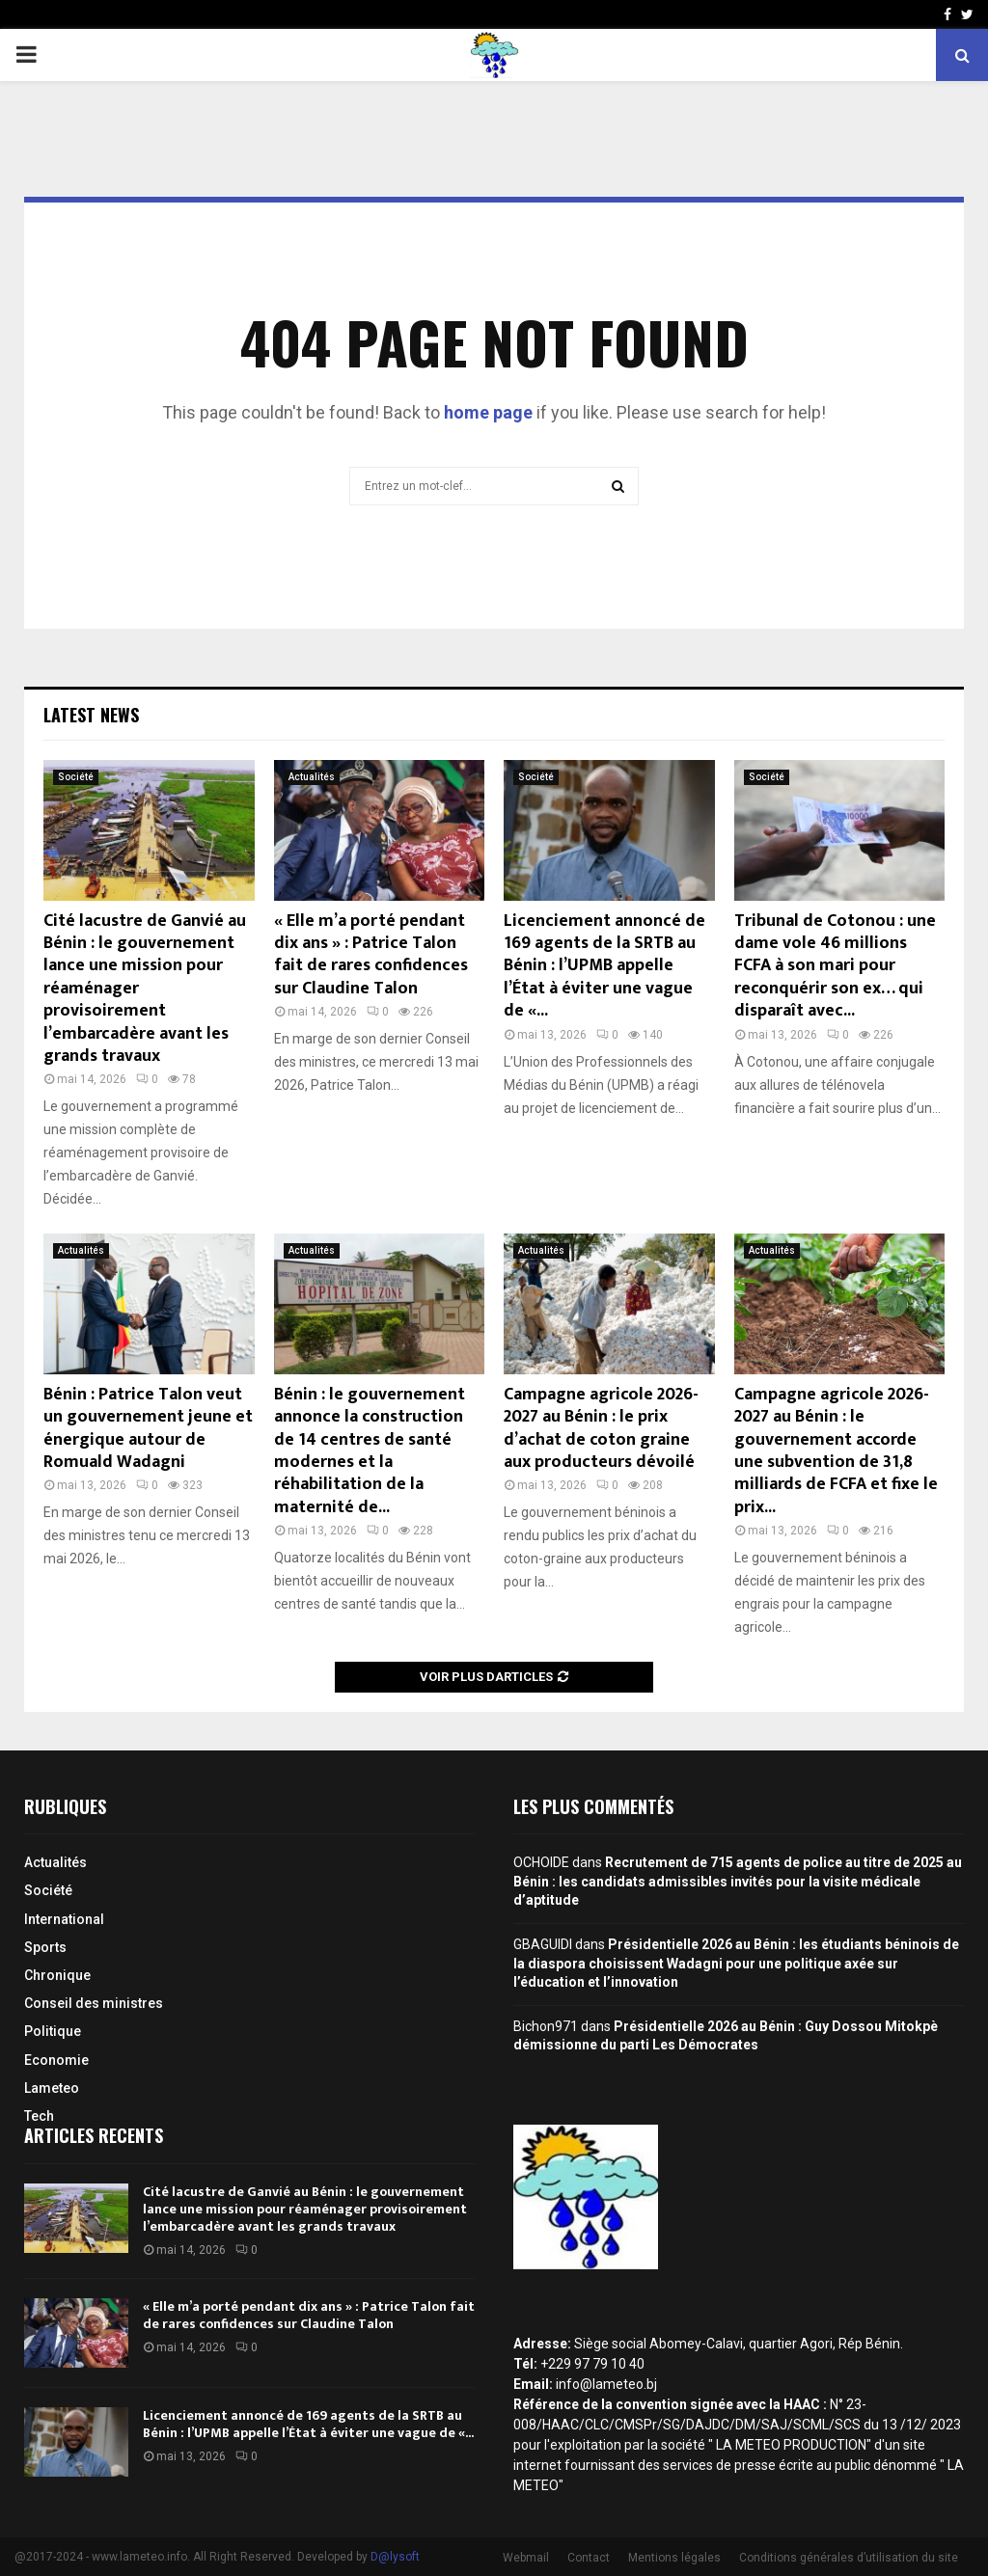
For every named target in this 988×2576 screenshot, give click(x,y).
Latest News (91, 714)
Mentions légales (674, 2557)
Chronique (57, 1975)
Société (76, 777)
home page (488, 412)
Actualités (311, 777)
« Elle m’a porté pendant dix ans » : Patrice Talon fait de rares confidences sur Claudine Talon (371, 955)
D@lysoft (395, 2556)
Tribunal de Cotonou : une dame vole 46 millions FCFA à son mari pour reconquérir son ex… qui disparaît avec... (835, 966)
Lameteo (51, 2088)
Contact (588, 2557)
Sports (45, 1947)
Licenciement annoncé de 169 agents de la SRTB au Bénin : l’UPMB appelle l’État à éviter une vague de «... (604, 966)
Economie (56, 2060)
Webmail (526, 2557)
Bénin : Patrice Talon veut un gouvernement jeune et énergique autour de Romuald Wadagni (148, 1428)
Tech (39, 2116)
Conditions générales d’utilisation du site (848, 2557)
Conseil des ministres (93, 2003)
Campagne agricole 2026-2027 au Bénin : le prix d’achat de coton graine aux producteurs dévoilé (601, 1428)
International (64, 1919)
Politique (52, 2031)
